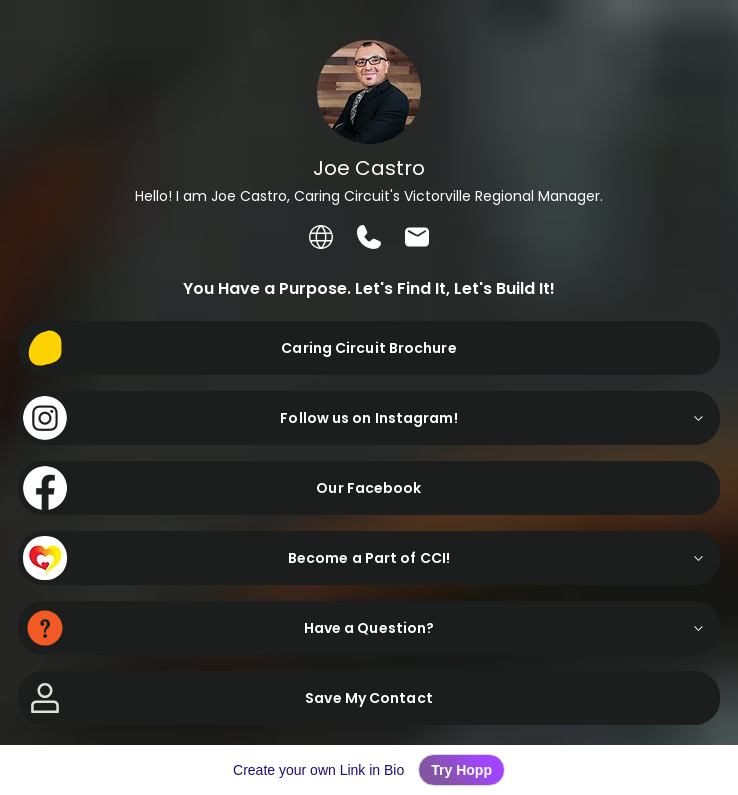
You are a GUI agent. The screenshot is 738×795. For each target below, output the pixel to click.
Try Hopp (461, 770)
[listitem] (321, 237)
